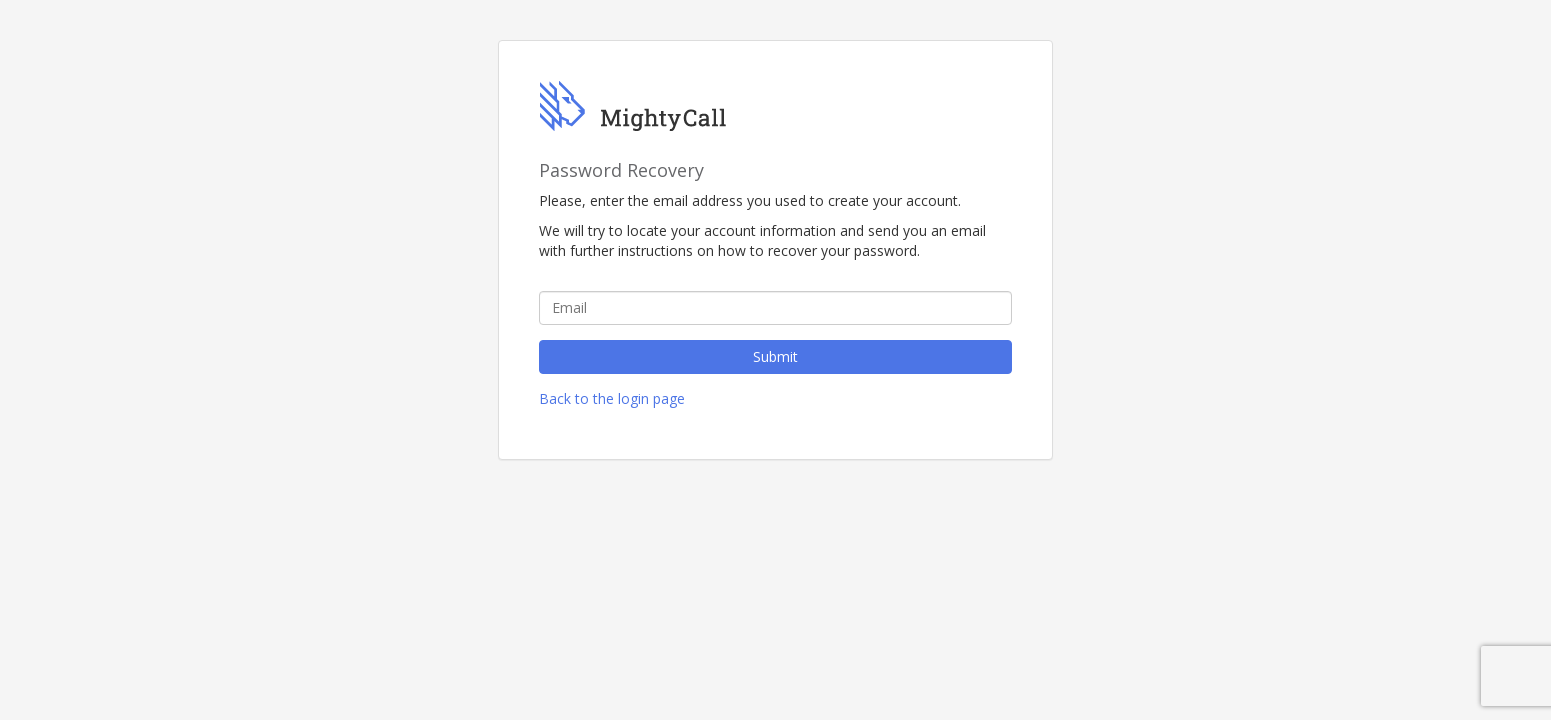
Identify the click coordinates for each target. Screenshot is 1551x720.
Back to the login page (612, 398)
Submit (775, 356)
